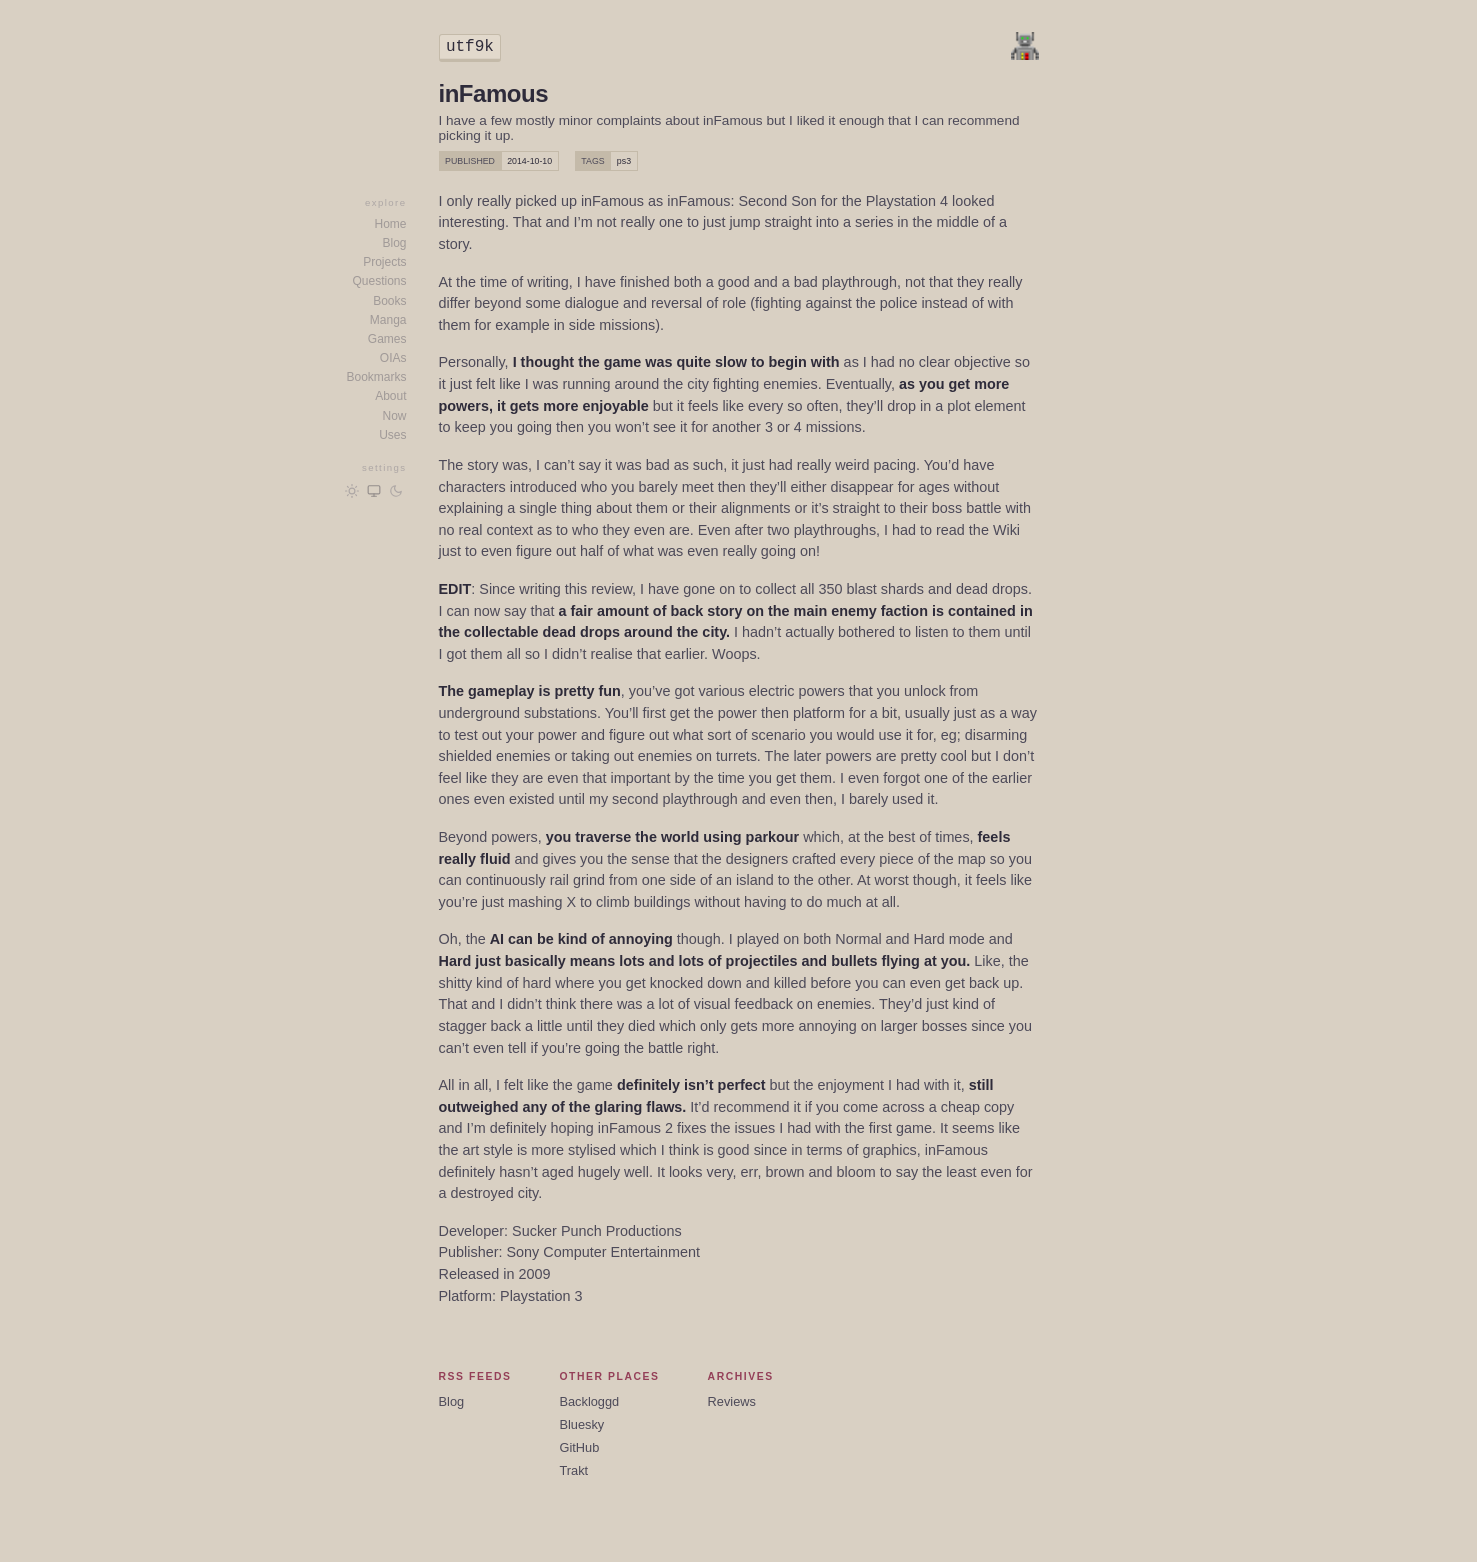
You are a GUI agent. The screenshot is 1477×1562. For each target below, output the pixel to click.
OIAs (393, 358)
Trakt (573, 1470)
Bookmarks (376, 377)
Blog (394, 243)
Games (387, 339)
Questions (379, 281)
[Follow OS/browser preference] (374, 491)
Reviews (732, 1401)
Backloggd (589, 1401)
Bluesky (581, 1424)
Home (390, 224)
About (390, 396)
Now (394, 416)
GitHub (579, 1447)
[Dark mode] (396, 491)
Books (389, 301)
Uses (392, 435)
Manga (388, 320)
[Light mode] (352, 491)
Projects (384, 262)
